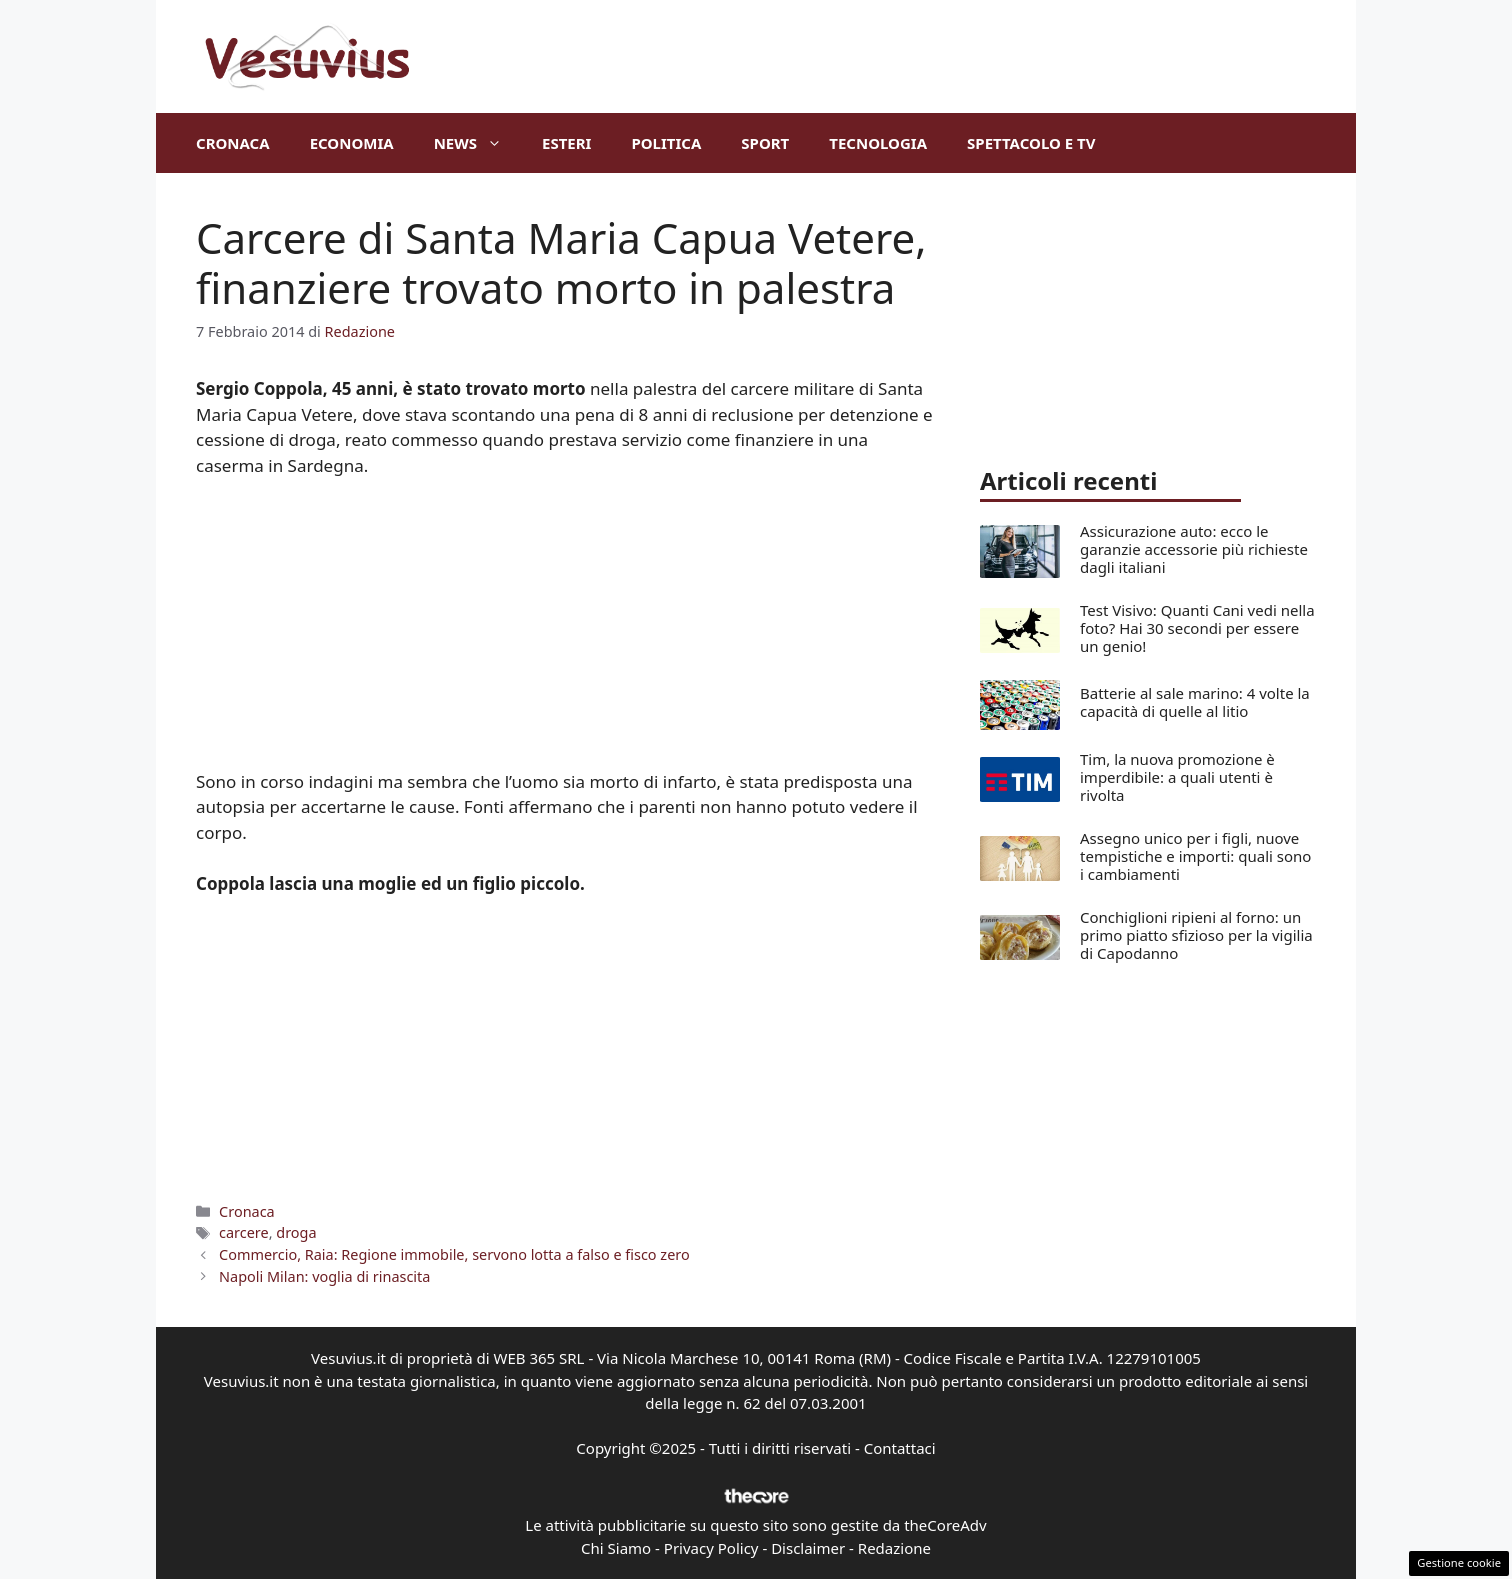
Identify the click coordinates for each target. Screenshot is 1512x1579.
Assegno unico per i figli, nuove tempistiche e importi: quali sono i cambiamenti (1195, 856)
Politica (666, 143)
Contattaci (900, 1448)
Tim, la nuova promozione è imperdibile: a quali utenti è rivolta (1177, 777)
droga (296, 1232)
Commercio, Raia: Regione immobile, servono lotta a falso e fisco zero (454, 1254)
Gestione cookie (1459, 1562)
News (478, 143)
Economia (352, 143)
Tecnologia (878, 143)
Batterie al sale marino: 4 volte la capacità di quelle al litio (1195, 702)
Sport (765, 143)
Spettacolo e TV (1031, 143)
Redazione (894, 1548)
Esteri (566, 143)
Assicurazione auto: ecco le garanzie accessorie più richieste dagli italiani (1194, 549)
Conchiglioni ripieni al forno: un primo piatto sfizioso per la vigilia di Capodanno (1196, 935)
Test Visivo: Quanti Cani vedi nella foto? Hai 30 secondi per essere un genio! (1197, 628)
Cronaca (233, 143)
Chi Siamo (616, 1548)
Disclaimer (808, 1548)
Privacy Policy (711, 1548)
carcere (244, 1232)
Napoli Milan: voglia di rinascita (324, 1276)
